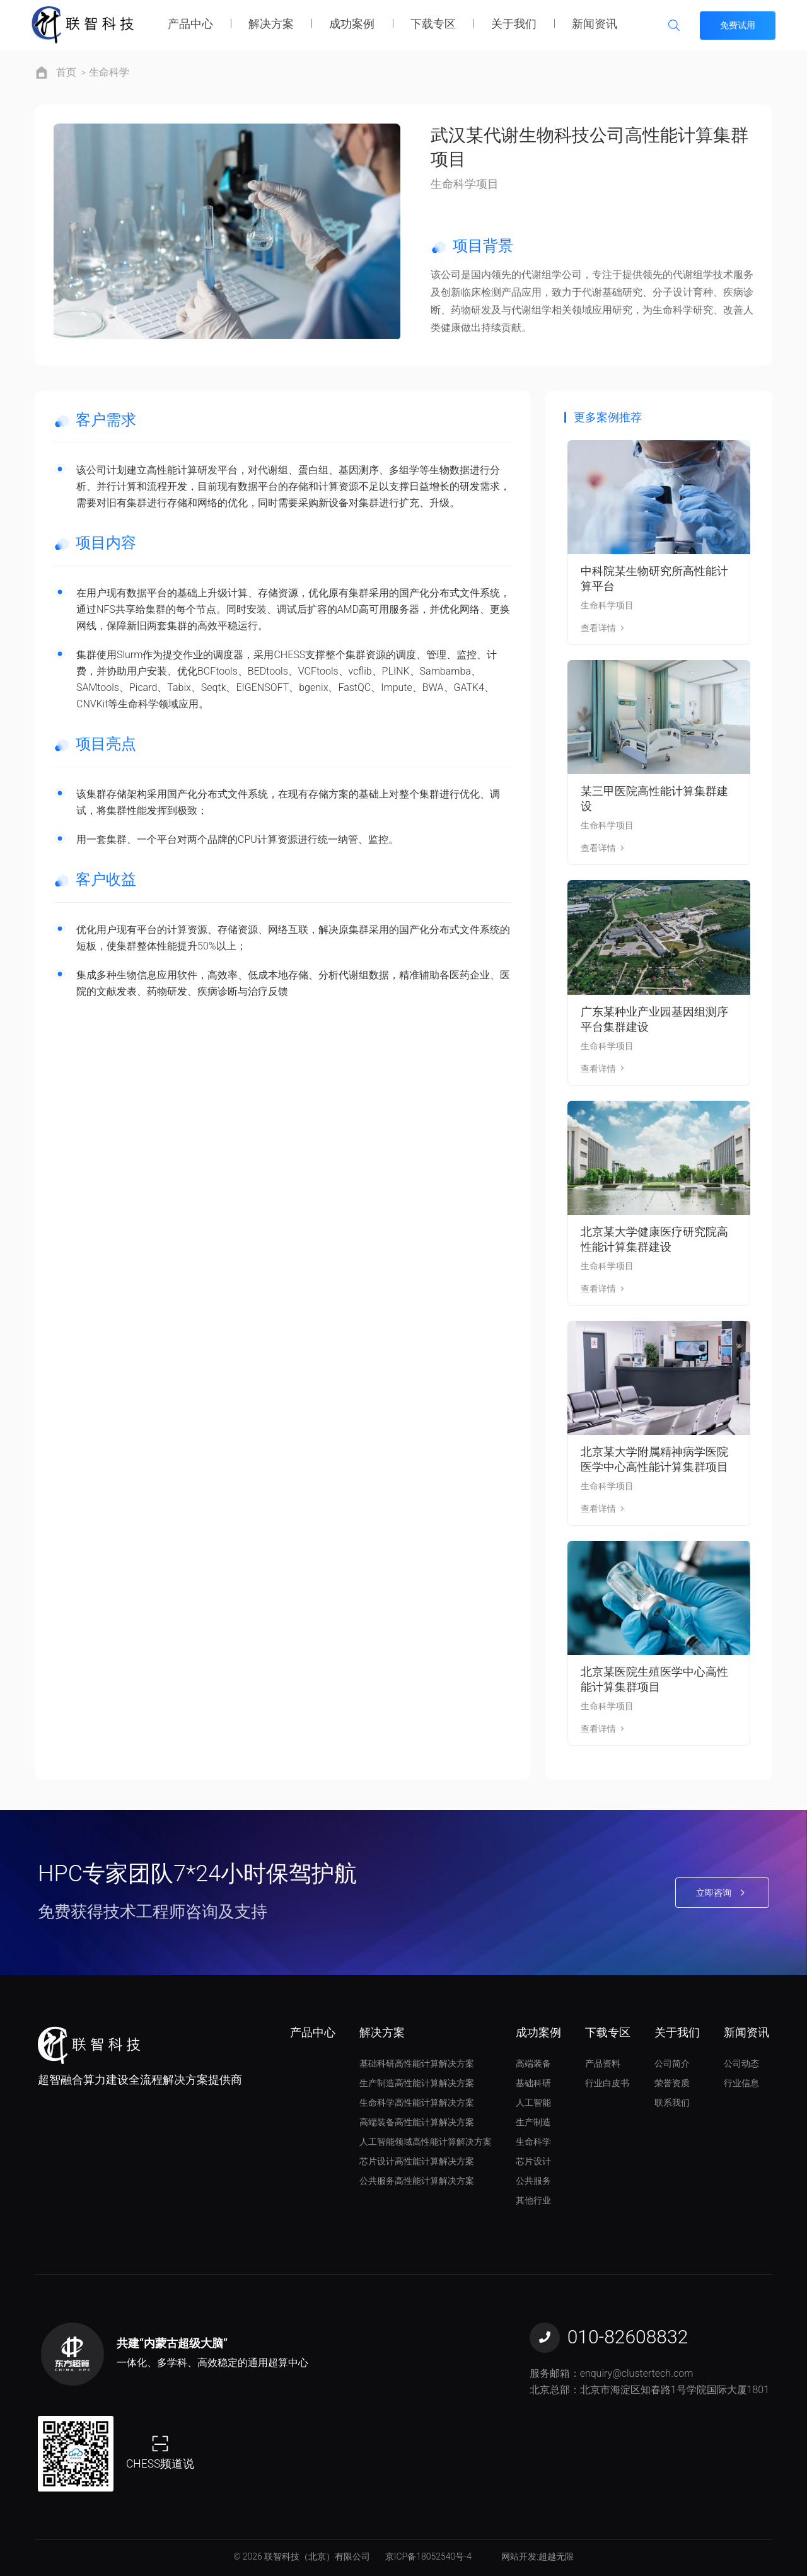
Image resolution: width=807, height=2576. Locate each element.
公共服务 (533, 2181)
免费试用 (737, 25)
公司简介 (672, 2063)
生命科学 (109, 72)
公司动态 (741, 2063)
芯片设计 (533, 2161)
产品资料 (602, 2063)
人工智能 (533, 2102)
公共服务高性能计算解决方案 (416, 2181)
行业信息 (741, 2083)
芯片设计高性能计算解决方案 (416, 2161)
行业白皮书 (607, 2083)
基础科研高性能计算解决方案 (416, 2063)
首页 (66, 72)
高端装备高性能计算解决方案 (416, 2122)
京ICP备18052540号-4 (428, 2556)
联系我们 (672, 2102)
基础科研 (533, 2083)
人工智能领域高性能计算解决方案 (425, 2142)
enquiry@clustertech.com (637, 2373)
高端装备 (533, 2063)
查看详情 (604, 628)
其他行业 (533, 2200)
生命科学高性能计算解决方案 (416, 2102)
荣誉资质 (672, 2083)
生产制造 (533, 2122)
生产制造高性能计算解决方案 (416, 2083)
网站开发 (519, 2556)
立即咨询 (722, 1892)
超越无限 (556, 2556)
